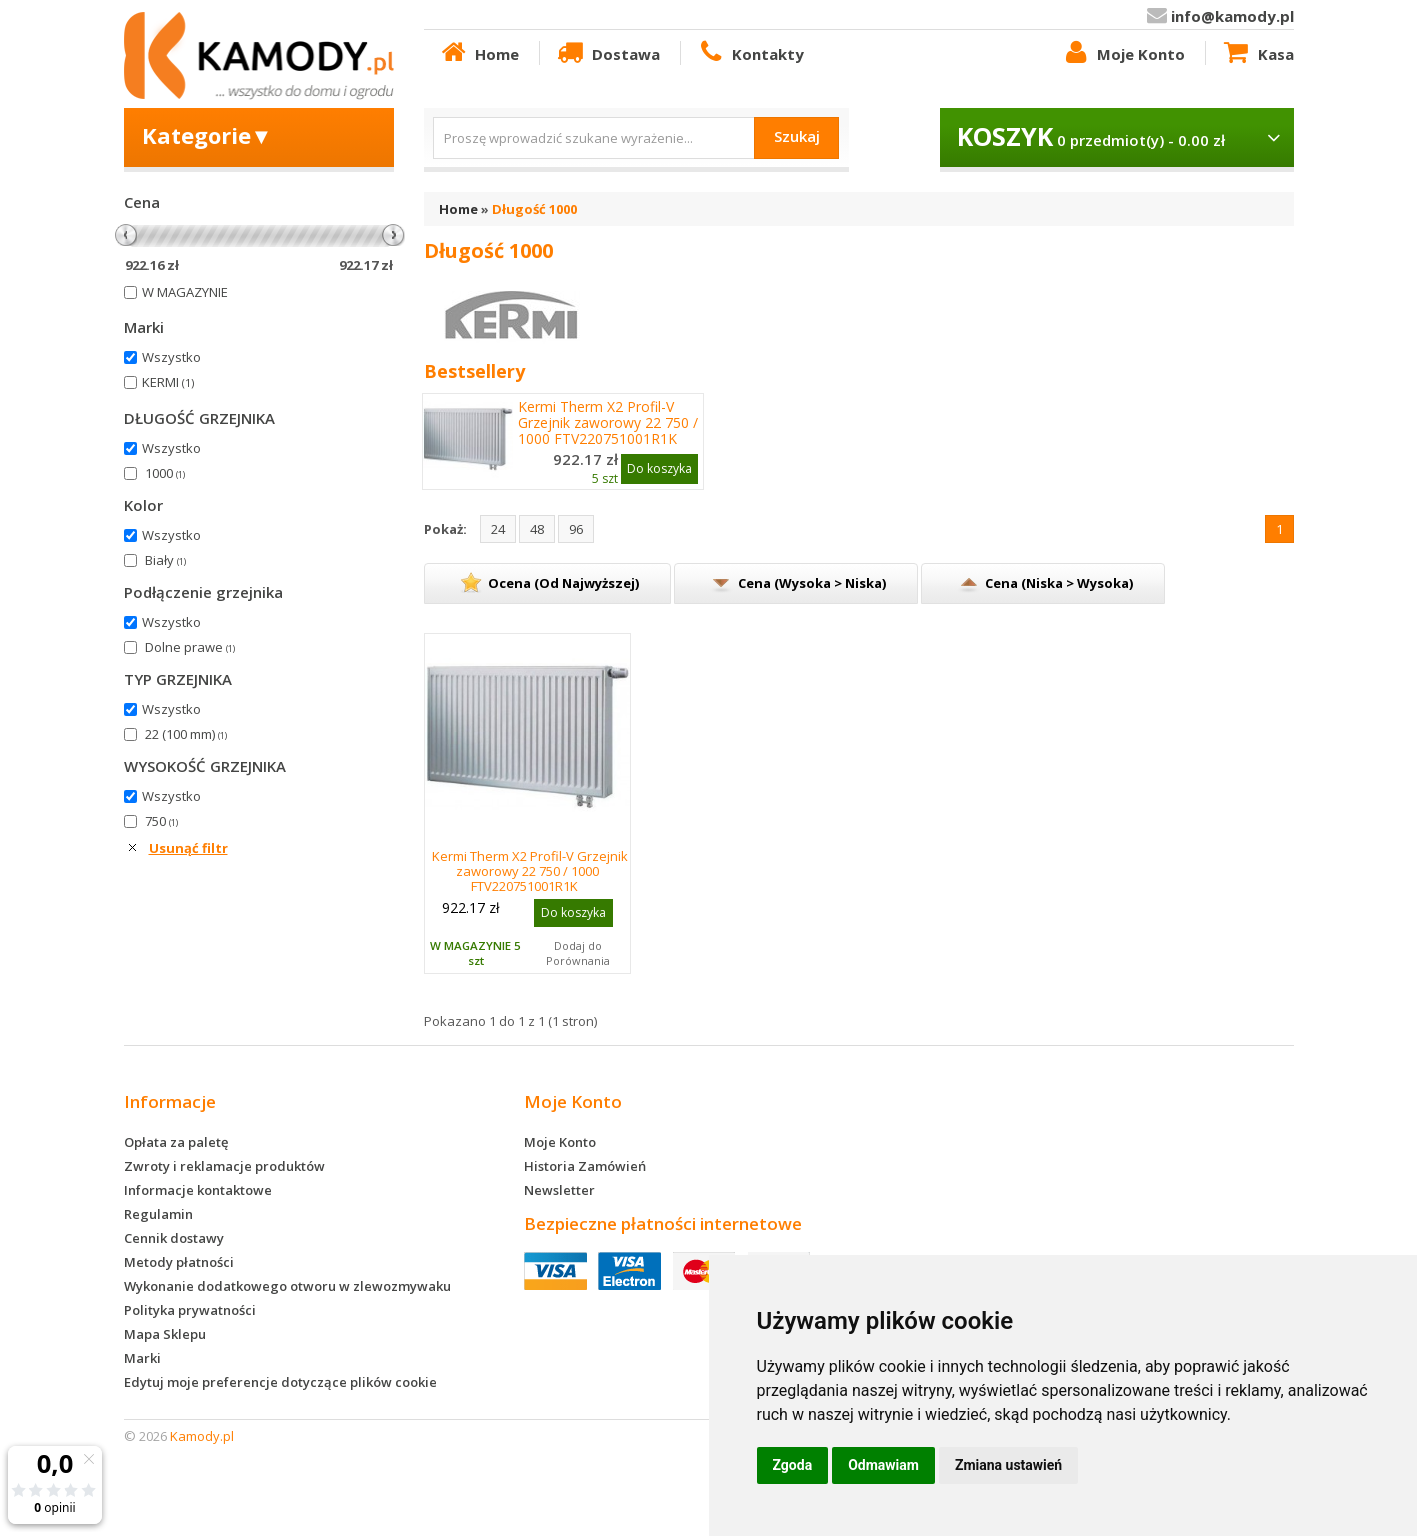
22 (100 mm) (186, 734)
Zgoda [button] (793, 1465)
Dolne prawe (190, 647)
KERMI (168, 382)
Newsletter (559, 1190)
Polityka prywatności (190, 1310)
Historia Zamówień (585, 1166)
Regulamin (158, 1214)
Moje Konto (1123, 53)
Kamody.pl (202, 1436)
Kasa (1257, 53)
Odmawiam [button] (883, 1465)
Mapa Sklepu (165, 1334)
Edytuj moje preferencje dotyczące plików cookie (280, 1382)
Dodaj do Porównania (578, 953)
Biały (165, 560)
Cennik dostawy (174, 1238)
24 (498, 529)
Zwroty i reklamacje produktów (224, 1166)
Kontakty (750, 53)
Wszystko (171, 357)
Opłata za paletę (176, 1142)
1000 (165, 473)
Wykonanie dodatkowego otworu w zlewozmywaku (287, 1286)
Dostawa (607, 53)
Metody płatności (179, 1262)
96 (576, 529)
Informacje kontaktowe (198, 1190)
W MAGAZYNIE (185, 292)
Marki (142, 1358)
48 (537, 529)
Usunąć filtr (188, 848)
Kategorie (207, 135)
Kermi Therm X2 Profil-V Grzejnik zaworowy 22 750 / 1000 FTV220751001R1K (608, 423)
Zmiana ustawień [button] (1008, 1465)
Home (479, 53)
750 (161, 821)
